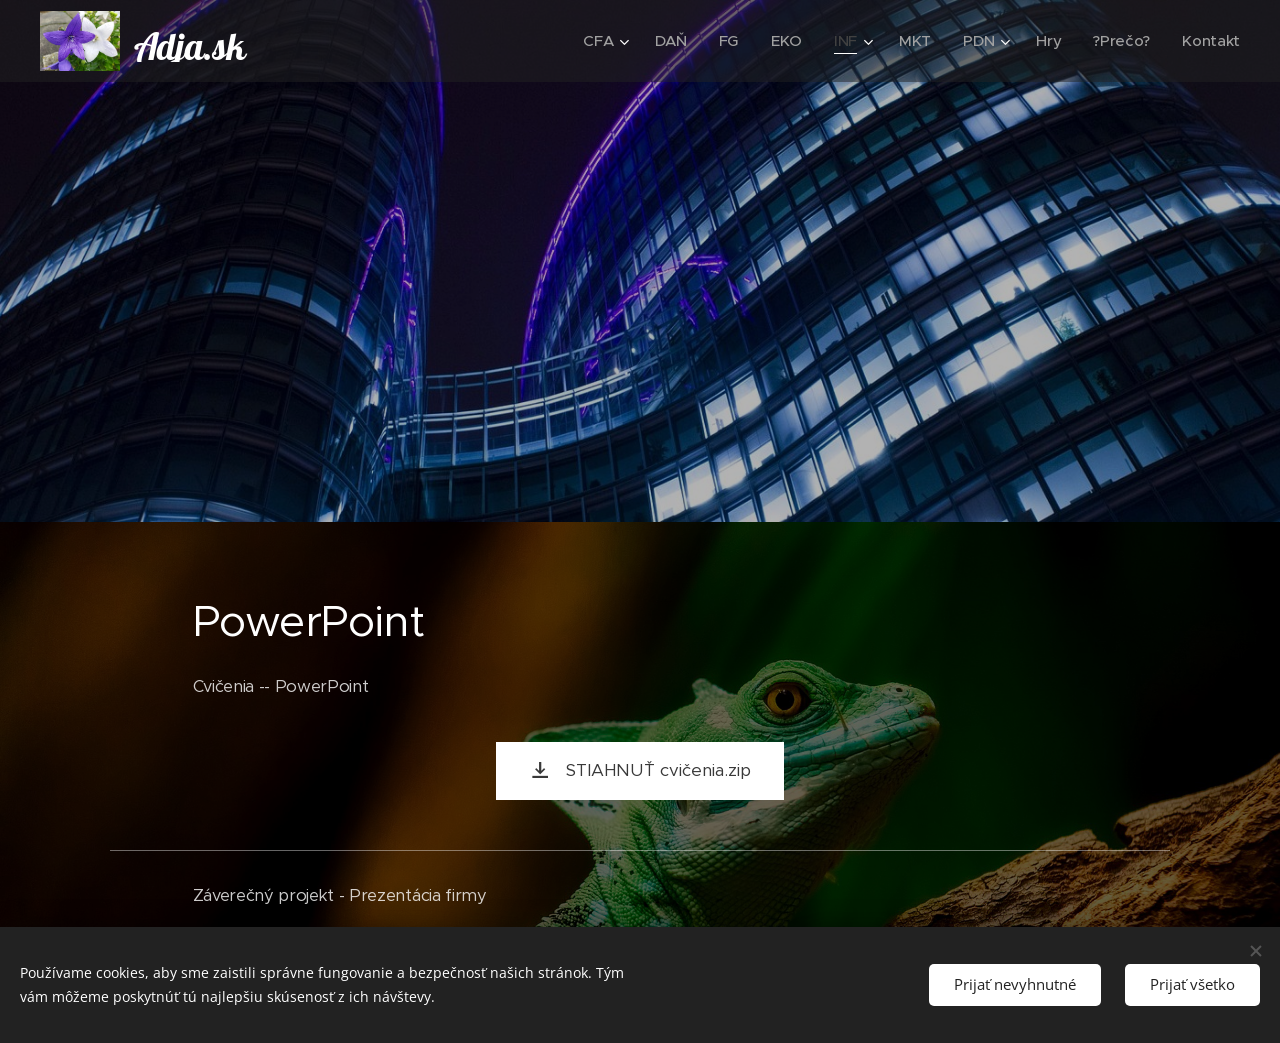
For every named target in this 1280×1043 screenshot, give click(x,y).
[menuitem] (598, 41)
